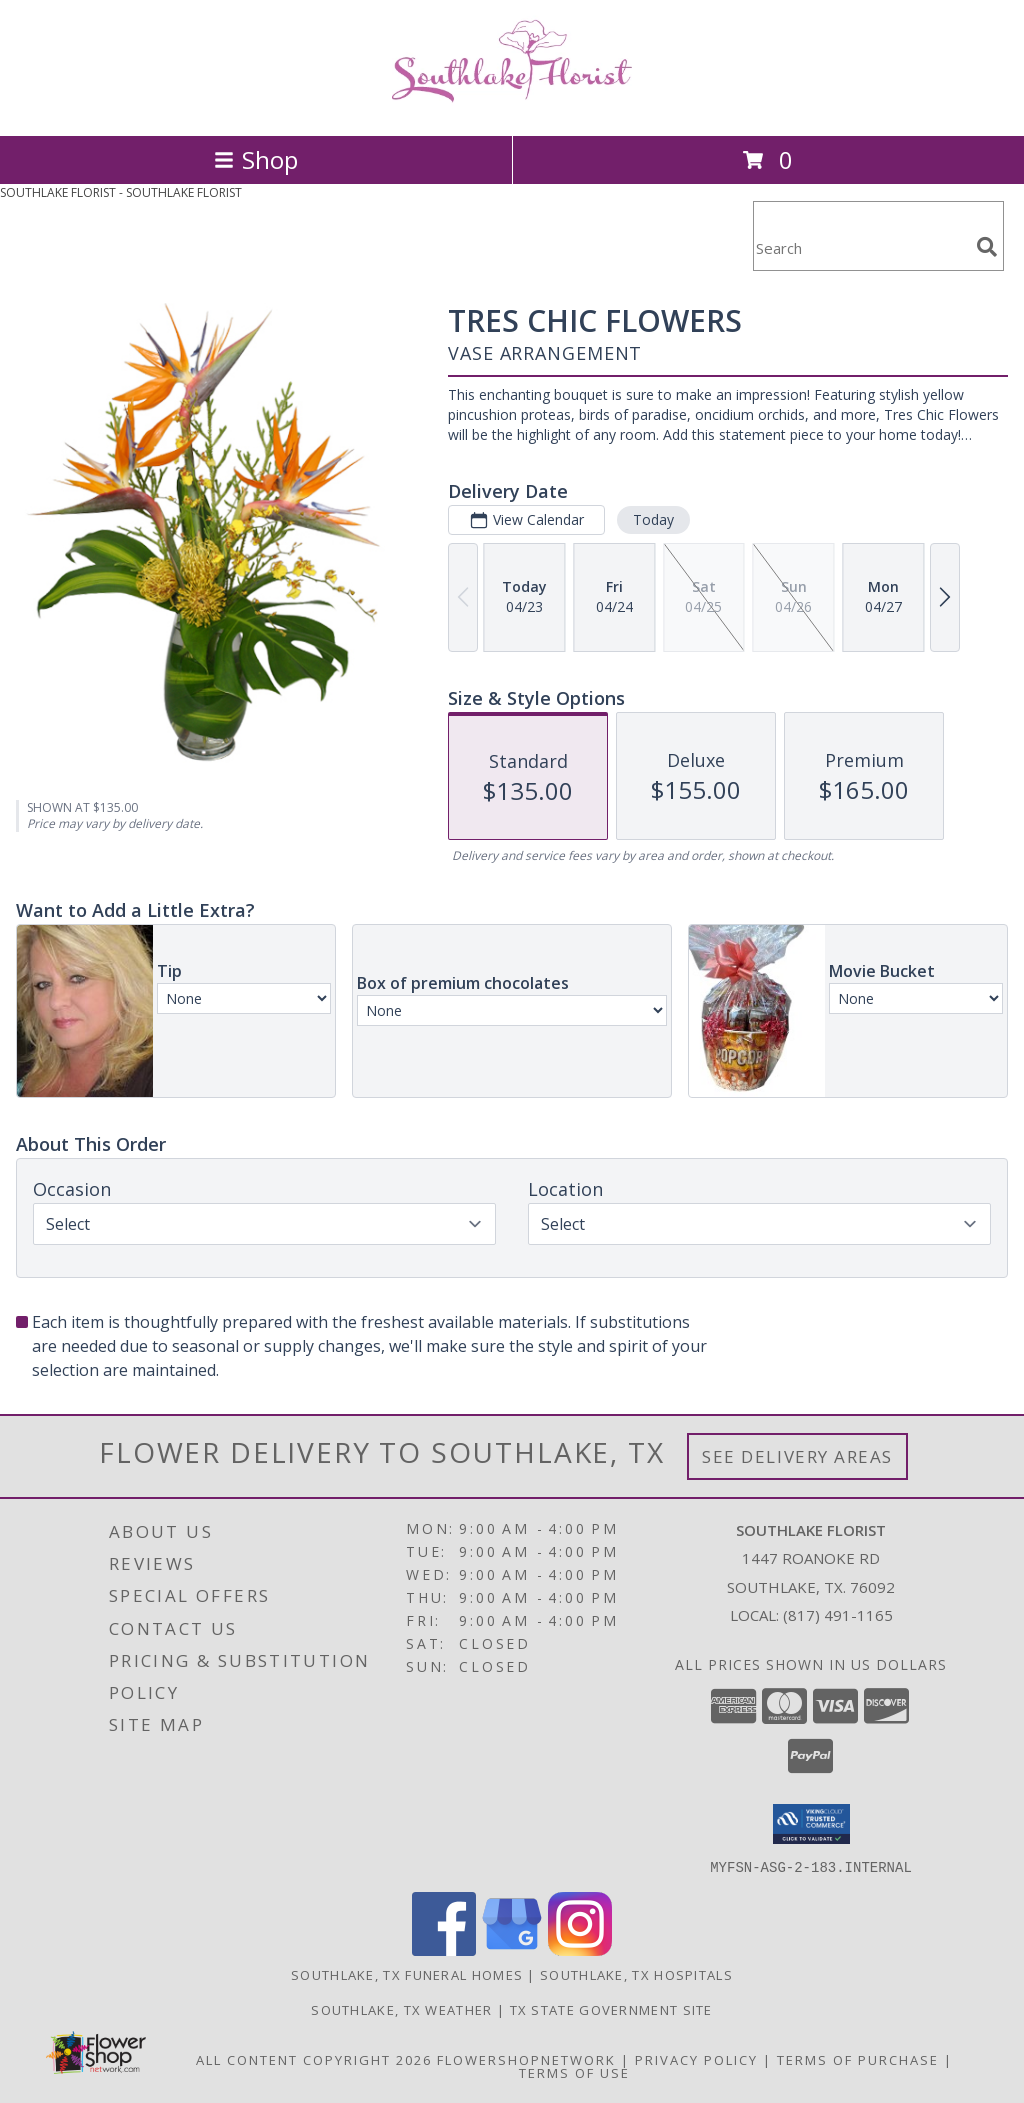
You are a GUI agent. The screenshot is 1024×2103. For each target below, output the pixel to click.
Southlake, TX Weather (401, 2009)
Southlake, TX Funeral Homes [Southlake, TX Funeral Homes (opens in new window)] (407, 1974)
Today (653, 519)
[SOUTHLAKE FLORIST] (512, 106)
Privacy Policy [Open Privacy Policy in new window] (696, 2059)
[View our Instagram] (580, 1949)
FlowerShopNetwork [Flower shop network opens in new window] (526, 2059)
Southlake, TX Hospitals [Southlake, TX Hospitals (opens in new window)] (636, 1974)
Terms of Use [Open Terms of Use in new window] (574, 2072)
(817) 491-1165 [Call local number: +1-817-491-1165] (838, 1615)
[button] (811, 1824)
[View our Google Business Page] (512, 1949)
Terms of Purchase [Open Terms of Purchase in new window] (858, 2059)
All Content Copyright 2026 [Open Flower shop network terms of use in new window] (314, 2059)
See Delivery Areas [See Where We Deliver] (797, 1456)
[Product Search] (861, 248)
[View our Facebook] (444, 1949)
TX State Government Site (611, 2009)
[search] (987, 247)
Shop (256, 159)
